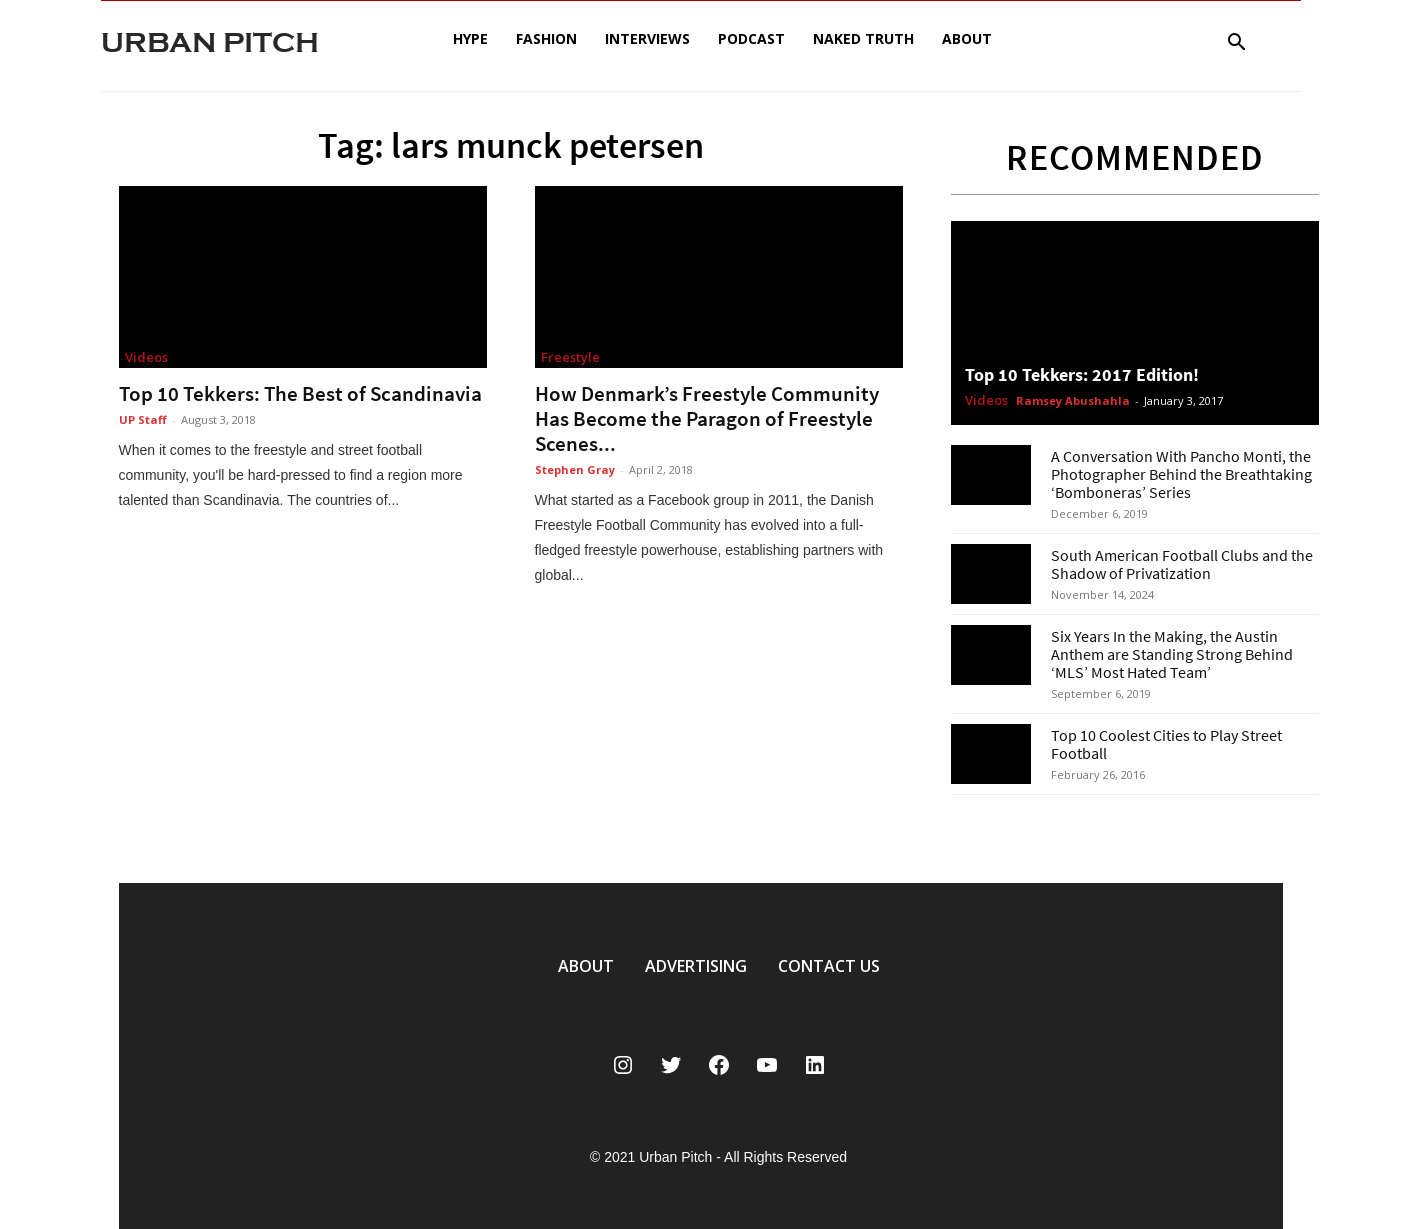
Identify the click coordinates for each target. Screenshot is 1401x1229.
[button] (1237, 44)
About (967, 38)
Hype (470, 38)
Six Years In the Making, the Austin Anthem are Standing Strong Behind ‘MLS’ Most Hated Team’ (1172, 654)
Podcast (751, 38)
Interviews (647, 38)
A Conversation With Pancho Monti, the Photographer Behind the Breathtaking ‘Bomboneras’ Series (1181, 474)
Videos (146, 357)
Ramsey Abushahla (1073, 400)
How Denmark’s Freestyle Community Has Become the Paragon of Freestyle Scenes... (707, 418)
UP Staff (143, 419)
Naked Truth (863, 38)
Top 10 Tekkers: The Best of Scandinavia (300, 393)
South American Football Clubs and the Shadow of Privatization (1182, 564)
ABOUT (586, 966)
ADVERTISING (696, 966)
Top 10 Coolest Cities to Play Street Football (1166, 744)
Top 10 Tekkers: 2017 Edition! (1082, 374)
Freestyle (570, 357)
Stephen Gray (575, 469)
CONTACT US (829, 966)
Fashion (546, 38)
